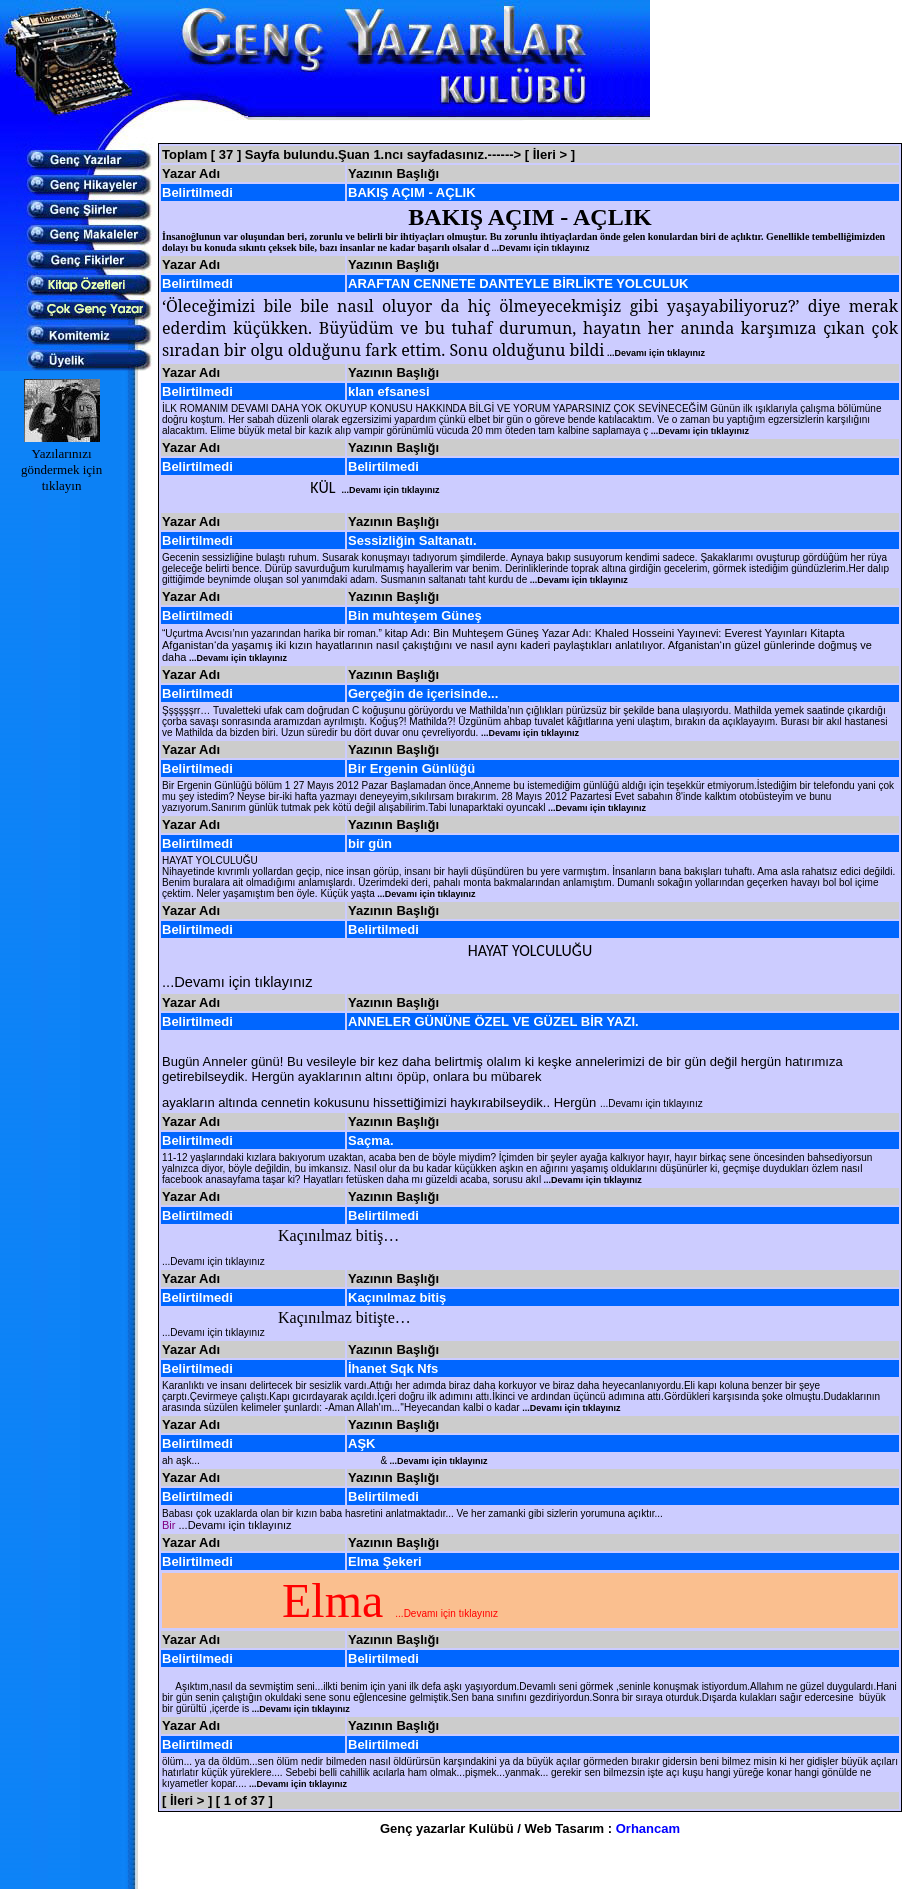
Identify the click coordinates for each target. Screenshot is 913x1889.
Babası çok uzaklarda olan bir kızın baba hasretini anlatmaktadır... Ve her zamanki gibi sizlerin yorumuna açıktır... (412, 1513)
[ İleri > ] (550, 154)
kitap (396, 633)
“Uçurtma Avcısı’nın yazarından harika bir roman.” (273, 633)
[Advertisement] (530, 131)
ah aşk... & (325, 1460)
